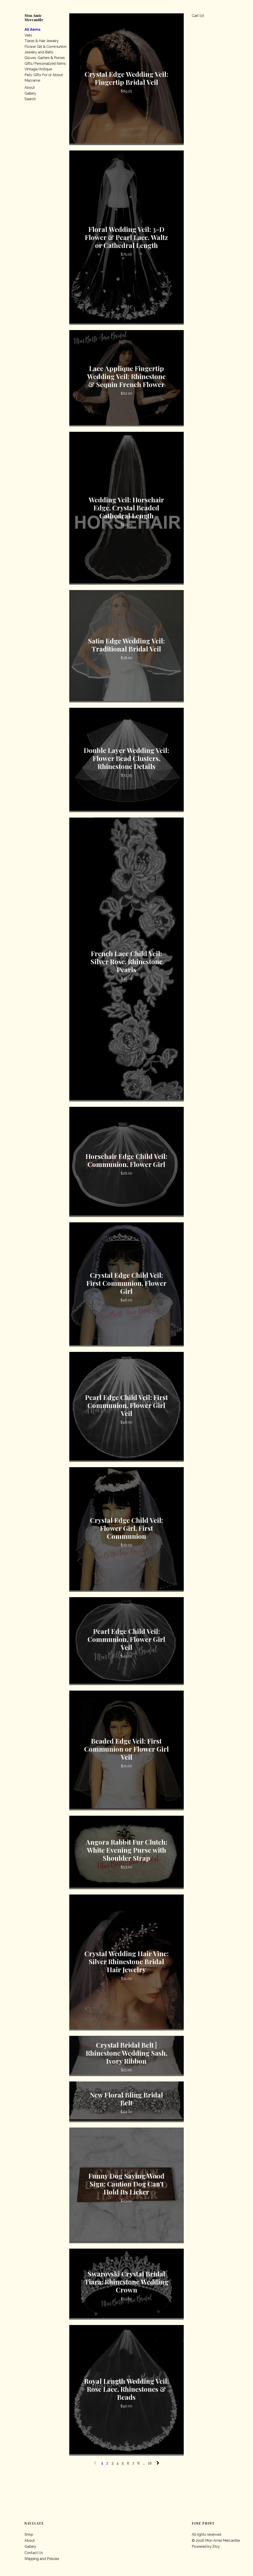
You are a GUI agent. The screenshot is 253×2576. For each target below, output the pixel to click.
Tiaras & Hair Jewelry (41, 41)
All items (32, 29)
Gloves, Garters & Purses (44, 58)
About (29, 87)
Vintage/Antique (38, 69)
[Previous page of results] (95, 2463)
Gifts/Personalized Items (45, 63)
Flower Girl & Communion (45, 47)
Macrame (32, 80)
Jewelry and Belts (38, 52)
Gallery (30, 93)
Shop (28, 2534)
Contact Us (33, 2553)
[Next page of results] (158, 2463)
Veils (28, 35)
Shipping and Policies (41, 2559)
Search (30, 99)
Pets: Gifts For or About (43, 75)
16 (150, 2463)
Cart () (198, 16)
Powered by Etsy (206, 2546)
